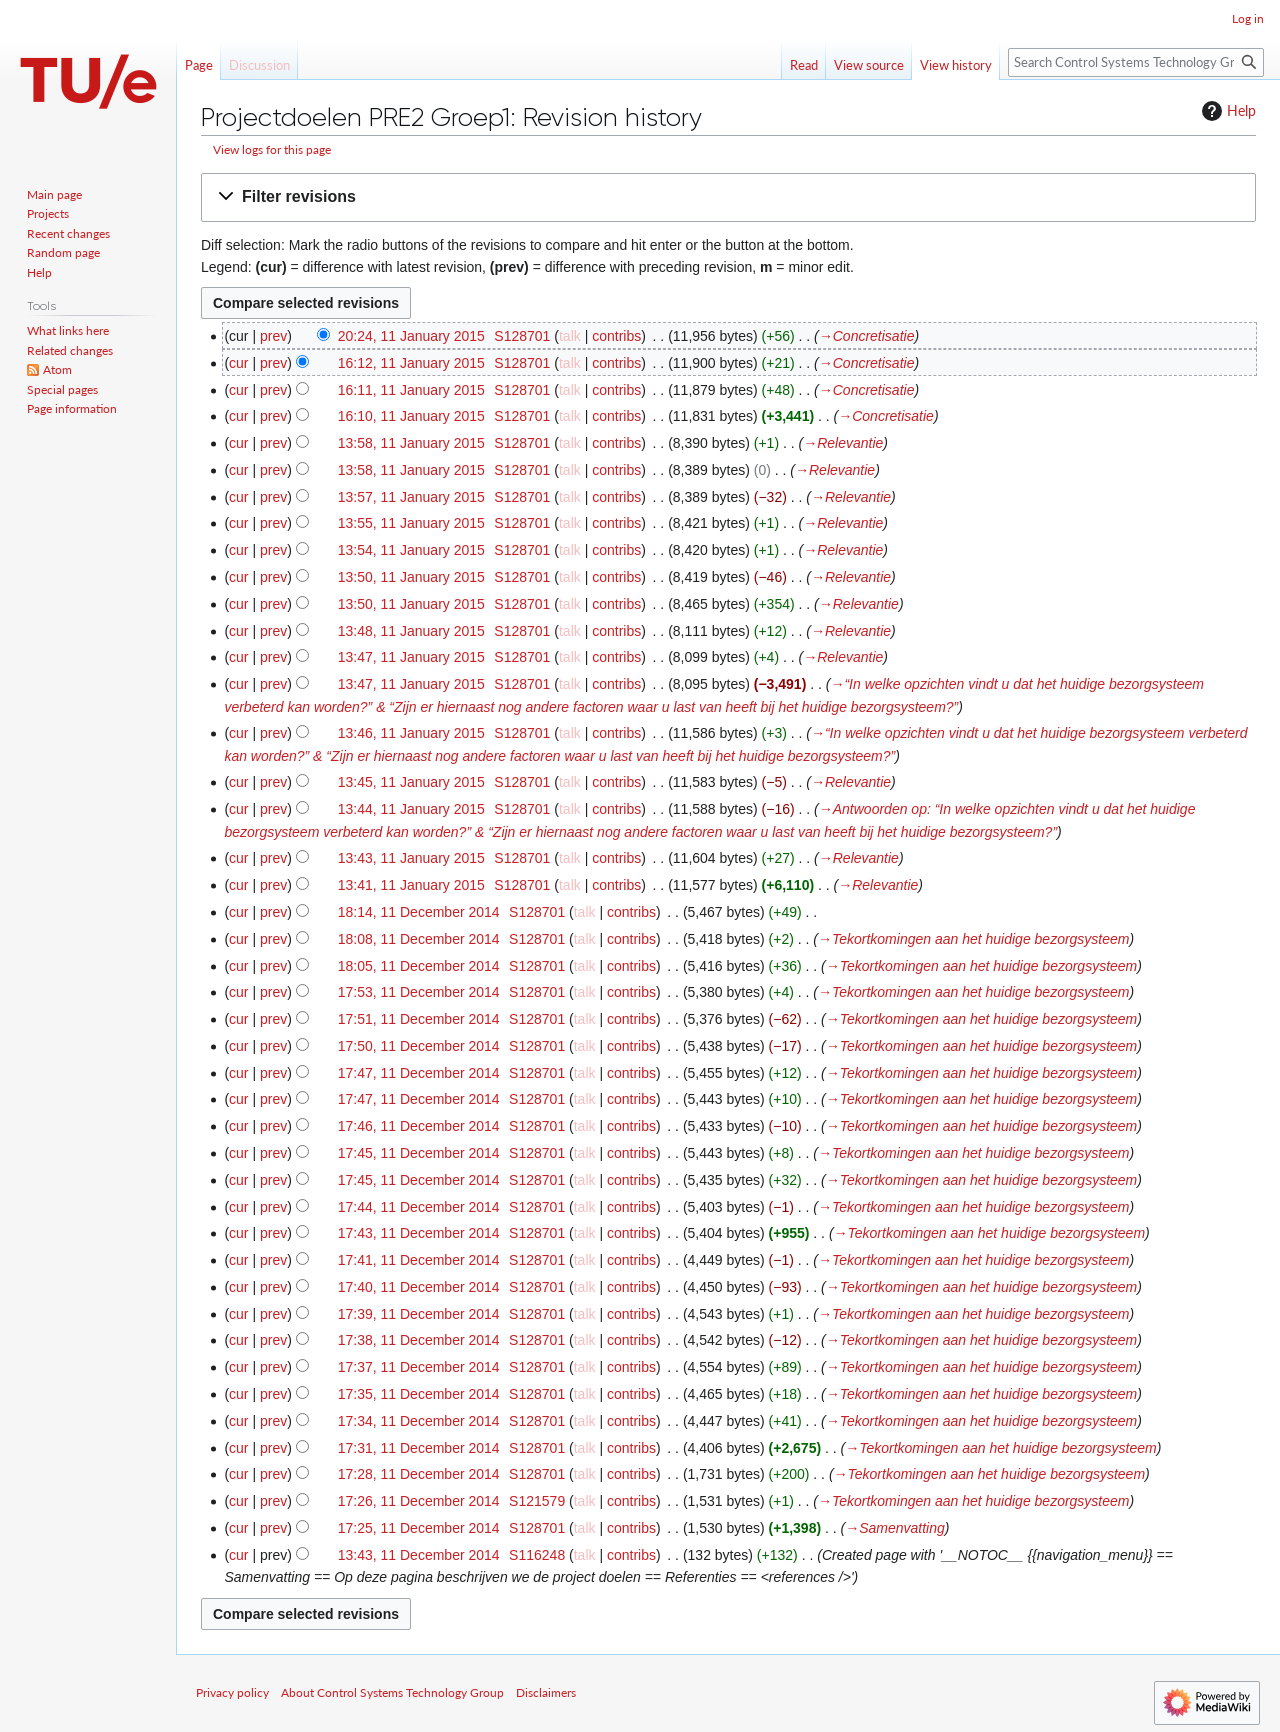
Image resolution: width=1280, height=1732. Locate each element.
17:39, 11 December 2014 (419, 1314)
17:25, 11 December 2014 (419, 1528)
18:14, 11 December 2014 (419, 912)
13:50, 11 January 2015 (411, 577)
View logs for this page (272, 149)
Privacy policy (232, 1692)
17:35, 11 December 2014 (419, 1394)
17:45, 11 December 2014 (419, 1153)
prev (273, 336)
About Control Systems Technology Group (392, 1692)
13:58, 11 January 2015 (411, 443)
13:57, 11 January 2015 (411, 497)
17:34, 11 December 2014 (419, 1421)
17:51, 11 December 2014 (419, 1019)
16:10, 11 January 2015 (411, 416)
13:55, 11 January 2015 (411, 523)
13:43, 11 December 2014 (419, 1555)
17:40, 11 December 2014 (419, 1287)
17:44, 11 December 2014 (419, 1207)
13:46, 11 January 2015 (411, 733)
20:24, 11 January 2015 (411, 336)
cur (238, 363)
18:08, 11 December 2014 (419, 939)
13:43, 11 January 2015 (411, 858)
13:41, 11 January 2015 (411, 885)
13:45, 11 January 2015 (411, 782)
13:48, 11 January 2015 (411, 631)
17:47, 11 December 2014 (419, 1073)
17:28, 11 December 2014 (419, 1474)
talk (570, 336)
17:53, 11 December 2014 (419, 992)
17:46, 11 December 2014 (419, 1126)
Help (1226, 111)
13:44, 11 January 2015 (411, 809)
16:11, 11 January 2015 (411, 390)
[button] (728, 197)
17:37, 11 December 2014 (419, 1367)
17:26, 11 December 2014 (419, 1501)
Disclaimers (546, 1692)
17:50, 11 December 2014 (419, 1046)
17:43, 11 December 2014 (419, 1233)
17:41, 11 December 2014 (419, 1260)
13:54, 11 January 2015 (411, 550)
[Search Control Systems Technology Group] (1136, 62)
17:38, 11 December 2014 (419, 1340)
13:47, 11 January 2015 (411, 657)
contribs (616, 336)
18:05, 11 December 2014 (419, 966)
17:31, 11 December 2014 (419, 1448)
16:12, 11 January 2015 (411, 363)
